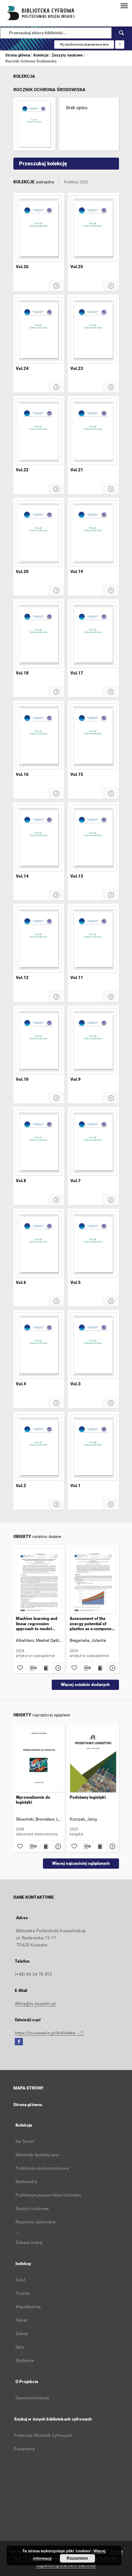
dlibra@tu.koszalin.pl (35, 2003)
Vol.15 (76, 774)
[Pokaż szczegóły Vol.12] (56, 996)
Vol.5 (75, 1282)
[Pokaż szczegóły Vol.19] (110, 590)
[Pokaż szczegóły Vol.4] (56, 1403)
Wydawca (24, 2360)
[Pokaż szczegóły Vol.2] (56, 1504)
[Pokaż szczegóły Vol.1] (110, 1504)
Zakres (22, 2333)
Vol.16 (22, 774)
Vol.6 (21, 1282)
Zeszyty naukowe (68, 55)
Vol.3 (75, 1383)
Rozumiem (77, 2558)
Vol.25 (76, 266)
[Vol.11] (93, 939)
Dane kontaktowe (32, 2397)
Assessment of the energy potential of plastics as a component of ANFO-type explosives (92, 1623)
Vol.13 (76, 876)
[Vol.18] (39, 635)
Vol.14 (22, 876)
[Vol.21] (93, 431)
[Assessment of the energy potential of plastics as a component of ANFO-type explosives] (93, 1581)
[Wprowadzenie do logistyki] (39, 1759)
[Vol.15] (93, 736)
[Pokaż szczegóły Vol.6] (56, 1301)
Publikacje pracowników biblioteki (48, 2195)
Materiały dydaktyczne (37, 2154)
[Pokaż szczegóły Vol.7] (110, 1200)
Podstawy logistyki (88, 1797)
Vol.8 (21, 1180)
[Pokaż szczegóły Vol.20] (56, 590)
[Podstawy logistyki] (93, 1759)
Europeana (24, 2448)
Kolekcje (41, 55)
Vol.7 (75, 1180)
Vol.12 (22, 977)
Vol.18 (22, 673)
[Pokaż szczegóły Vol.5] (110, 1301)
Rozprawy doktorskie (35, 2222)
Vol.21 (76, 469)
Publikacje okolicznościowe (42, 2168)
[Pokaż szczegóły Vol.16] (56, 793)
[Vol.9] (93, 1041)
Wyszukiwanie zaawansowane (84, 44)
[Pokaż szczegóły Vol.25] (110, 286)
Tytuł (20, 2279)
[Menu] (124, 5)
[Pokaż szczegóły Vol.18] (56, 691)
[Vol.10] (39, 1041)
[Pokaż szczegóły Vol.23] (110, 387)
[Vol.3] (93, 1345)
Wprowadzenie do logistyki (33, 1800)
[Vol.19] (93, 533)
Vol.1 (75, 1485)
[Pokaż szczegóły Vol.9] (110, 1098)
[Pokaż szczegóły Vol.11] (110, 996)
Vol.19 (76, 571)
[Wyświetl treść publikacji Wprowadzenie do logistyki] (45, 1846)
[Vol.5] (93, 1244)
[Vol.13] (93, 838)
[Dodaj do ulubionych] (19, 1668)
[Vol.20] (39, 533)
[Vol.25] (93, 228)
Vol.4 (21, 1383)
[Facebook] (19, 2042)
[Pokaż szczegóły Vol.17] (110, 691)
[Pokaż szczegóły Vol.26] (56, 286)
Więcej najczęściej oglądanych (81, 1863)
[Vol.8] (39, 1142)
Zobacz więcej (29, 2242)
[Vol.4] (39, 1345)
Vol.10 (22, 1079)
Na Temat (24, 2141)
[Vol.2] (39, 1447)
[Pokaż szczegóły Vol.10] (56, 1098)
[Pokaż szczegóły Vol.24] (56, 387)
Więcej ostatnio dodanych (85, 1684)
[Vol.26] (39, 228)
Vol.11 (76, 977)
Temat (21, 2320)
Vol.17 (76, 673)
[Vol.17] (93, 635)
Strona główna (17, 55)
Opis (19, 2347)
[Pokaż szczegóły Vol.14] (56, 895)
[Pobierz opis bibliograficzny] (32, 1668)
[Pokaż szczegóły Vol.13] (110, 895)
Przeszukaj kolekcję (43, 163)
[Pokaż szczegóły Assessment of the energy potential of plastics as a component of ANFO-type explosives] (111, 1668)
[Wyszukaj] (122, 33)
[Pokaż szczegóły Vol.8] (56, 1200)
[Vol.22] (39, 431)
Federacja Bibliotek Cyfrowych (43, 2435)
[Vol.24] (39, 330)
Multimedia (26, 2181)
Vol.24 (22, 368)
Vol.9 (75, 1079)
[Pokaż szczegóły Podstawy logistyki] (111, 1846)
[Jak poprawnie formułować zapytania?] (119, 44)
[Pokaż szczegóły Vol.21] (110, 489)
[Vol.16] (39, 736)
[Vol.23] (93, 330)
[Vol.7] (93, 1142)
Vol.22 (22, 469)
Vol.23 (76, 368)
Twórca (22, 2293)
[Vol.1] (93, 1447)
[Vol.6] (39, 1244)
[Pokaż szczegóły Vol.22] (56, 489)
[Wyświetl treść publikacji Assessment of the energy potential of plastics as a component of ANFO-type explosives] (99, 1668)
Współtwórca (28, 2306)
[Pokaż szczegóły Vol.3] (110, 1403)
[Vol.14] (39, 838)
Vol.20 (22, 571)
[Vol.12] (39, 939)
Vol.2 (21, 1485)
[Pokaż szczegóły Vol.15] (110, 793)
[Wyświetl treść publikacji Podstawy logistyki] (99, 1846)
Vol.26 (22, 266)
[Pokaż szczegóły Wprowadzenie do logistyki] (57, 1846)
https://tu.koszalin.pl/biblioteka (49, 2032)
